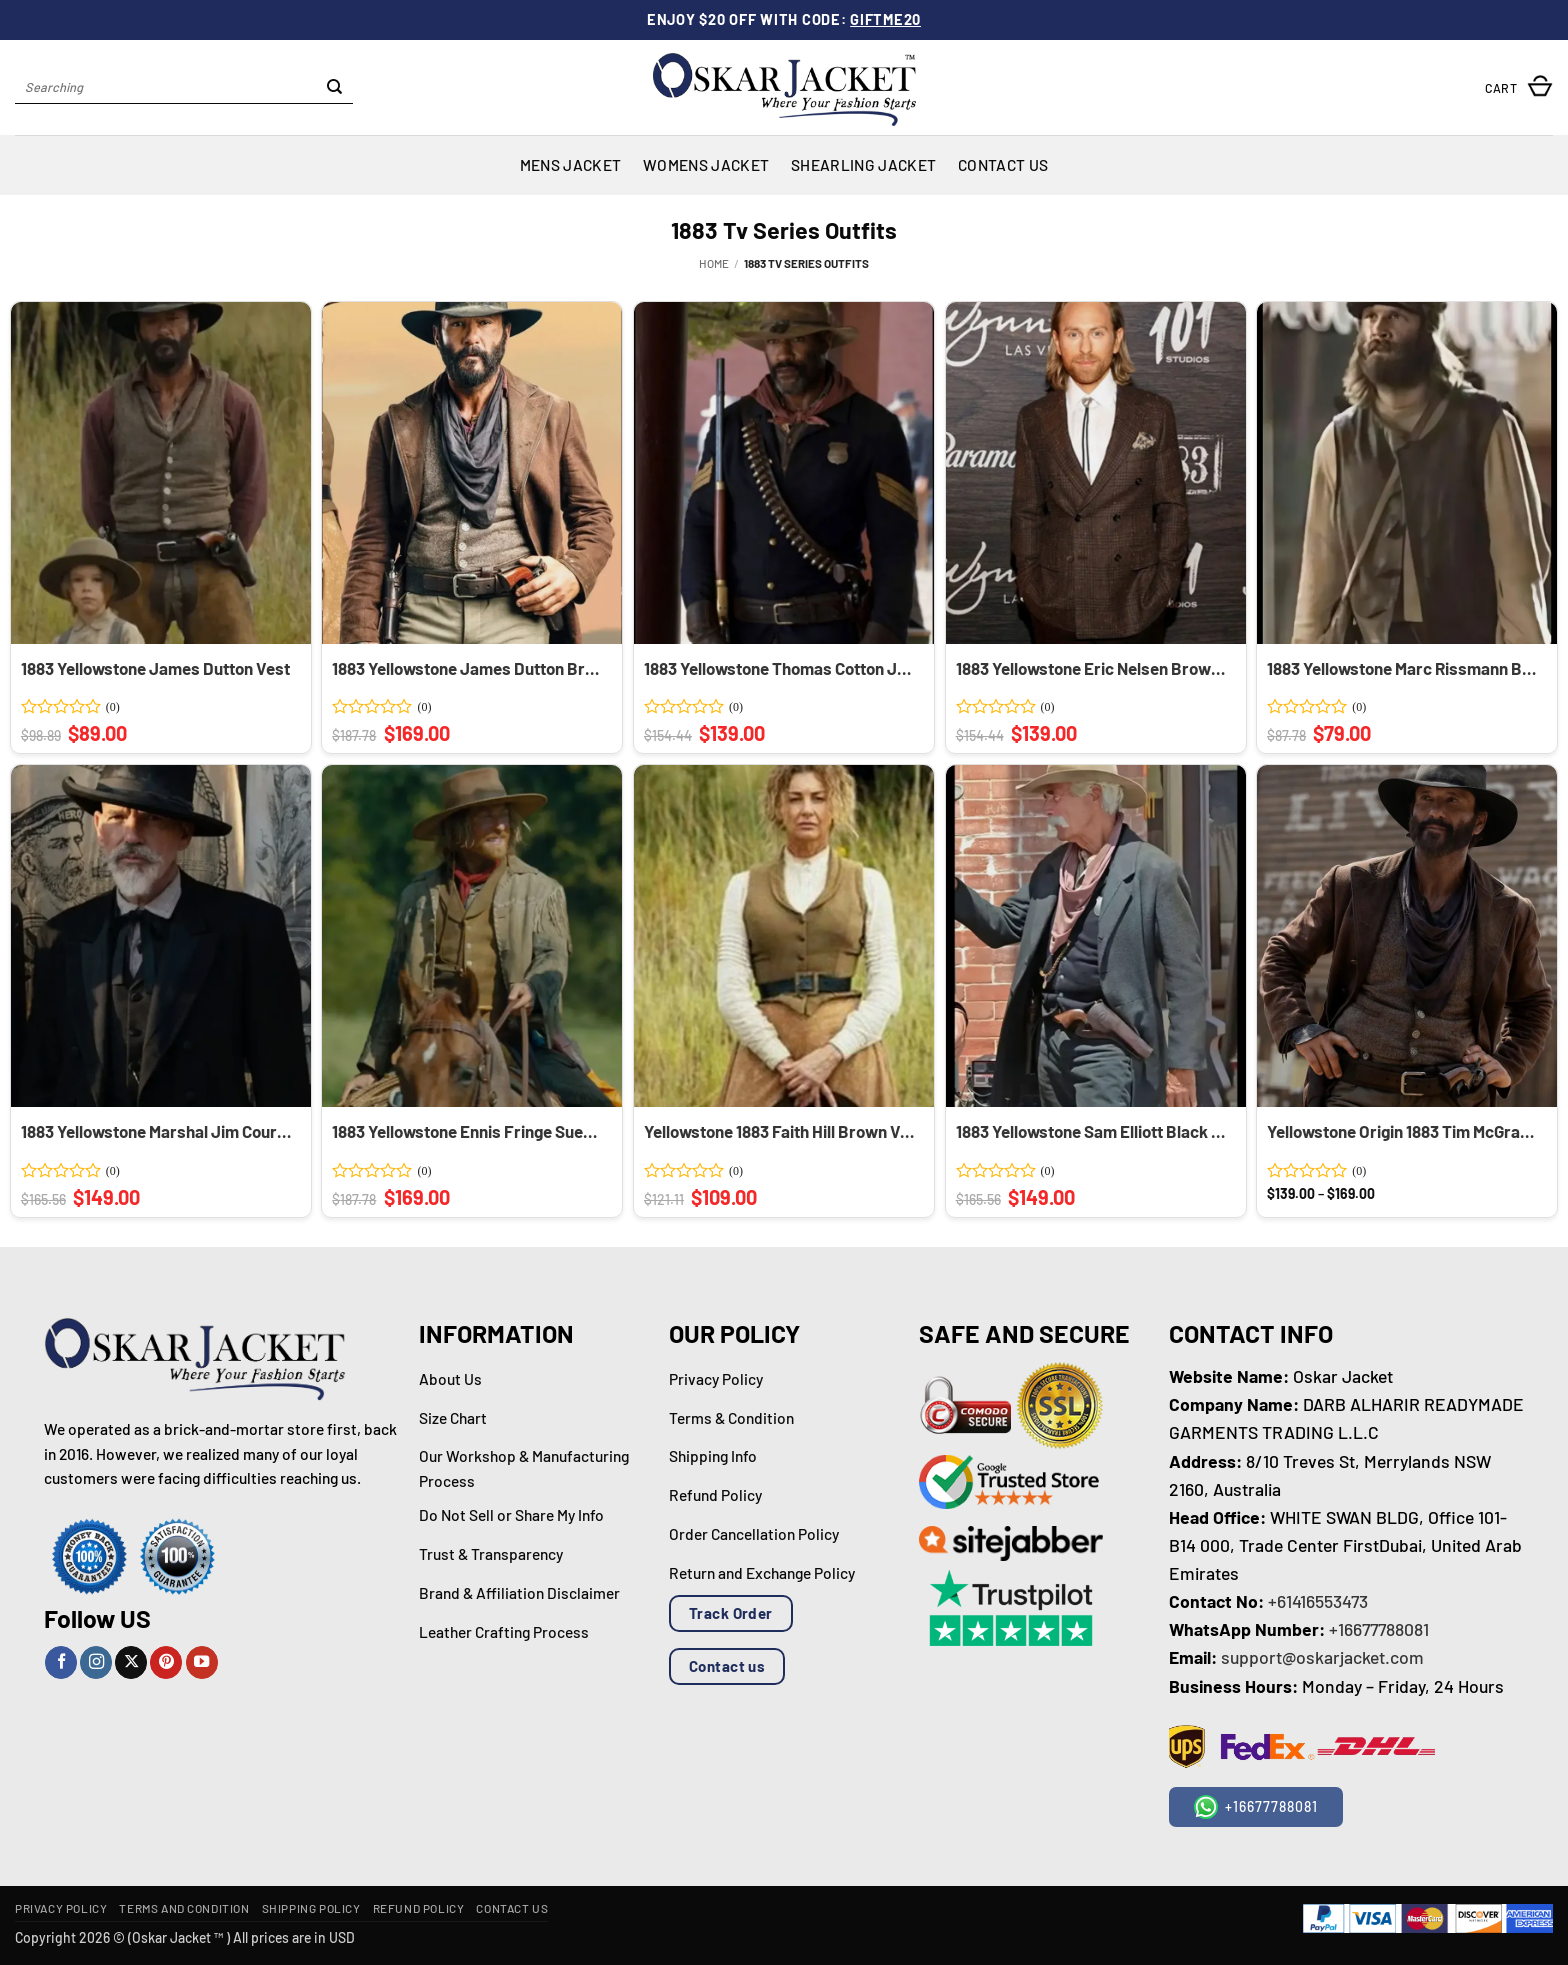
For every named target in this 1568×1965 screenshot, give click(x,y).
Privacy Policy (61, 1908)
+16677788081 (1379, 1629)
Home (714, 263)
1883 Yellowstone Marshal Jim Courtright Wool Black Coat (158, 1131)
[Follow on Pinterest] (166, 1662)
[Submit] (334, 88)
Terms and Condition (184, 1908)
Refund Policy (419, 1908)
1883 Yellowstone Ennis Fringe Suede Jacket (469, 1131)
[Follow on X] (131, 1662)
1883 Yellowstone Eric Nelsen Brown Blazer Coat (1093, 668)
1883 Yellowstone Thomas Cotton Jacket (781, 668)
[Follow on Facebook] (61, 1662)
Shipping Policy (311, 1908)
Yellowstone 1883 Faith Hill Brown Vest (781, 1131)
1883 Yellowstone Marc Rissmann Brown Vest (1404, 668)
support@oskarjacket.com (1322, 1657)
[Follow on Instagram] (96, 1662)
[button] (1519, 87)
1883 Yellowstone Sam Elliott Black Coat (1093, 1131)
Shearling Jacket (863, 164)
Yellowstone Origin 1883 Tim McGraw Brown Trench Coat (1404, 1131)
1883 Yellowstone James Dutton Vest (155, 668)
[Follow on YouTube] (202, 1662)
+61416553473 (1318, 1601)
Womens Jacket (706, 164)
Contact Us (1003, 164)
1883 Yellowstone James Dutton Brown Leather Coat (469, 668)
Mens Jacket (570, 164)
